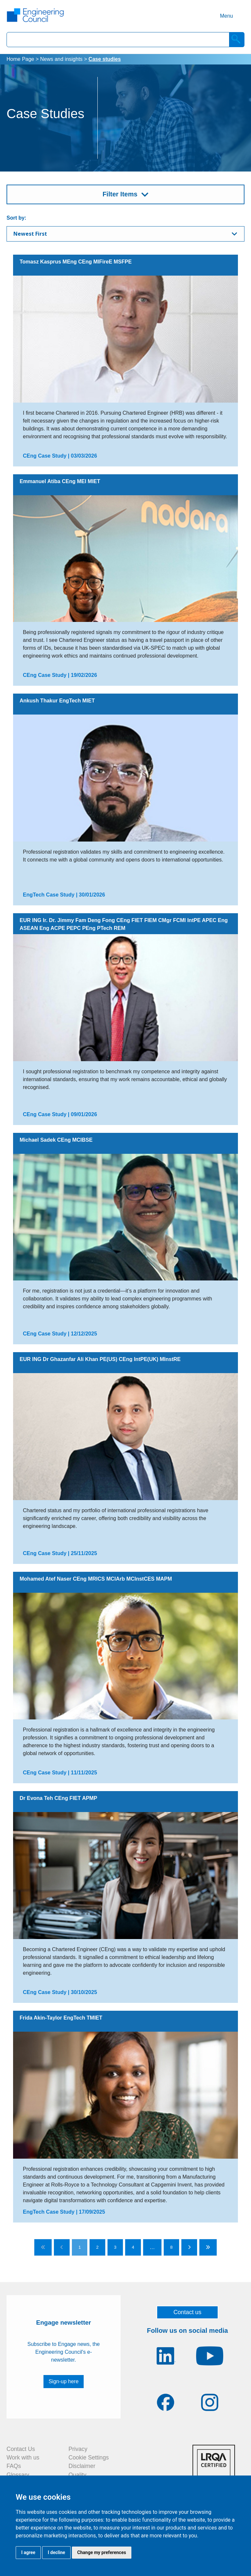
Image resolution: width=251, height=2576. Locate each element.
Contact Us (21, 2449)
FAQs (14, 2466)
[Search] (236, 39)
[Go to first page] (43, 2247)
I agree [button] (28, 2552)
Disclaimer (82, 2466)
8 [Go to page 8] (171, 2247)
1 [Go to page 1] (79, 2247)
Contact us (188, 2312)
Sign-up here (64, 2381)
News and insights (61, 59)
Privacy (78, 2449)
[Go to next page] (189, 2247)
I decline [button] (56, 2552)
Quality (78, 2475)
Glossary (18, 2475)
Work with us (23, 2457)
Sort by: (16, 218)
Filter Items (120, 194)
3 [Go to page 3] (115, 2247)
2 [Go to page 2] (97, 2247)
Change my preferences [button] (101, 2552)
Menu (226, 16)
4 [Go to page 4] (133, 2247)
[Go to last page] (208, 2247)
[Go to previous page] (62, 2247)
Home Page (20, 59)
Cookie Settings (89, 2457)
